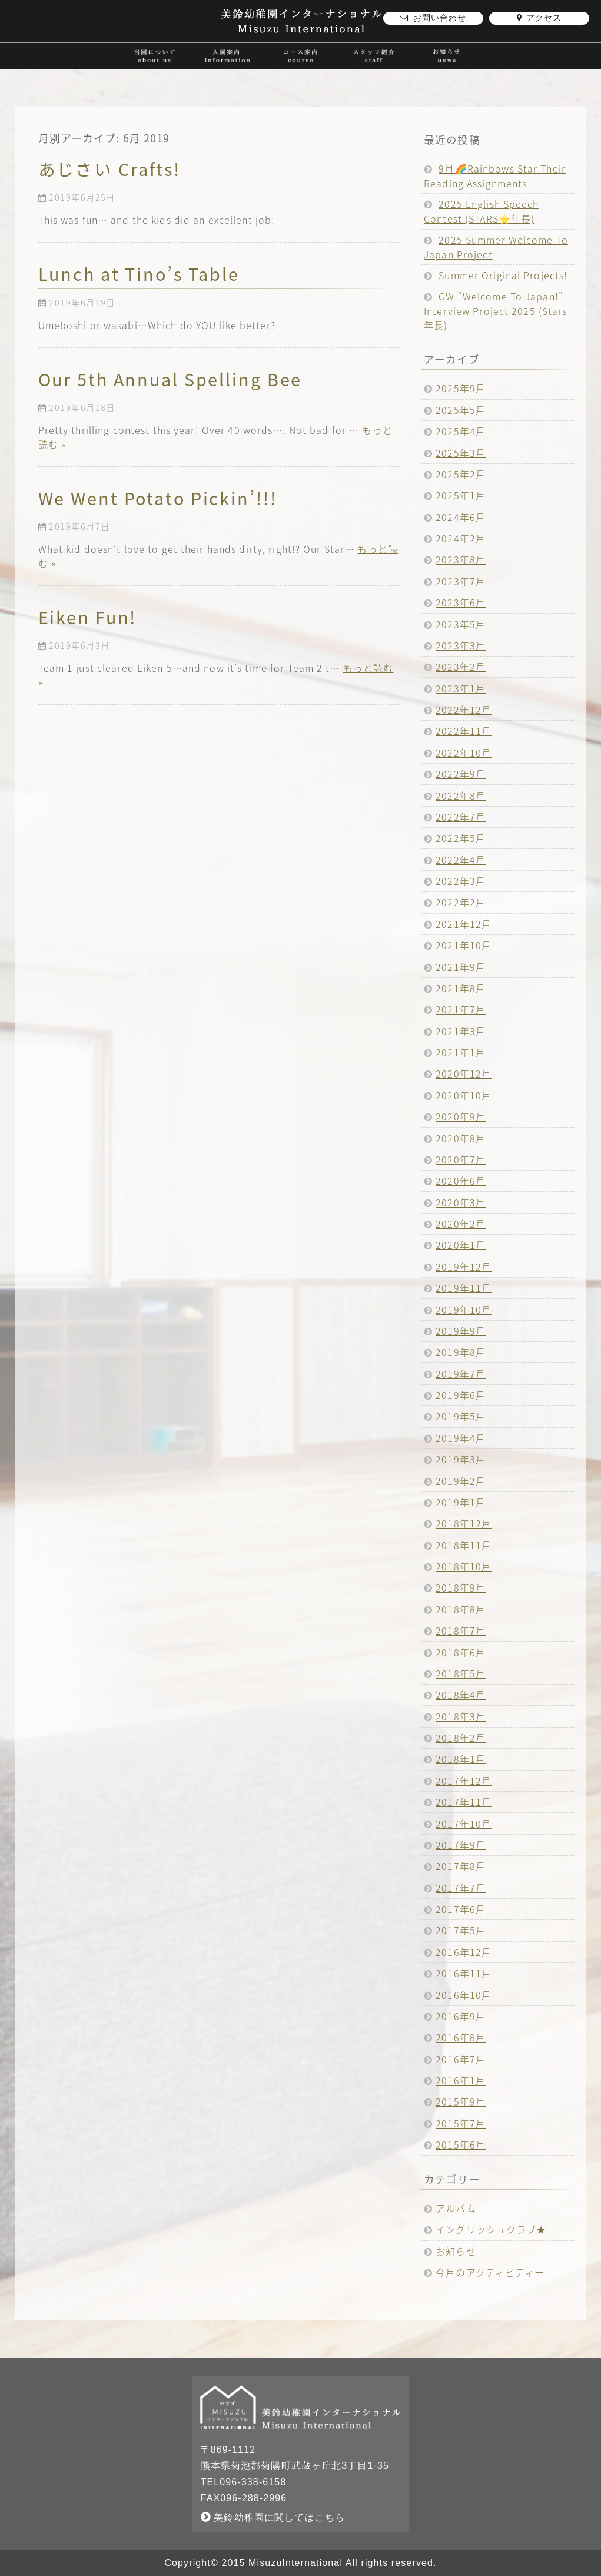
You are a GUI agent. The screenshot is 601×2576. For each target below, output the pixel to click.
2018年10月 (464, 1566)
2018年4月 (461, 1695)
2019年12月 (464, 1266)
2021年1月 (461, 1052)
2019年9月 (461, 1331)
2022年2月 (461, 902)
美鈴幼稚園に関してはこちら (273, 2517)
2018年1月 (461, 1759)
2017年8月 (461, 1866)
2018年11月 (464, 1545)
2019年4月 (461, 1438)
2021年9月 (461, 967)
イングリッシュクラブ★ (491, 2229)
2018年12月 (464, 1523)
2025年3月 (461, 453)
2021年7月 (461, 1009)
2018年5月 (461, 1673)
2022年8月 (461, 795)
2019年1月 (461, 1502)
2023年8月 (461, 559)
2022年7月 (461, 817)
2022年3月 (461, 881)
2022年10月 (464, 752)
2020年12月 (464, 1073)
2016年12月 (464, 1952)
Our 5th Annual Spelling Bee (170, 379)
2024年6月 (461, 517)
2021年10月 (464, 945)
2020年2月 (461, 1223)
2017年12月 (464, 1780)
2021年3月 (461, 1031)
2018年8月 (461, 1609)
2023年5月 (461, 624)
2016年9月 (461, 2016)
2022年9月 (461, 774)
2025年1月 (461, 495)
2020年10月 (464, 1095)
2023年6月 (461, 602)
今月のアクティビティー (490, 2272)
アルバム (456, 2208)
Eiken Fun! (87, 617)
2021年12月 (464, 924)
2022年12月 (464, 709)
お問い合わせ (433, 17)
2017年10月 (464, 1823)
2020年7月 (461, 1159)
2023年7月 (461, 581)
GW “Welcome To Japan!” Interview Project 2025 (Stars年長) (495, 310)
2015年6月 (461, 2144)
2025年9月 (461, 388)
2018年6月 (461, 1652)
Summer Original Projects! (503, 275)
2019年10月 (464, 1309)
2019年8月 (461, 1352)
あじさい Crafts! (109, 169)
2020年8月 (461, 1138)
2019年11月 (464, 1288)
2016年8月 (461, 2037)
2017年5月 (461, 1930)
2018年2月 (461, 1737)
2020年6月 (461, 1180)
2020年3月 (461, 1202)
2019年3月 (461, 1459)
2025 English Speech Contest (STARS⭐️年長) (481, 211)
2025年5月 (461, 410)
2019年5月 (461, 1416)
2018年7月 (461, 1630)
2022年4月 (461, 860)
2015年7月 (461, 2123)
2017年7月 (461, 1888)
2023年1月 (461, 688)
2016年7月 (461, 2059)
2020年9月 (461, 1116)
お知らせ (456, 2251)
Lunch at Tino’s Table (139, 273)
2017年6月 (461, 1909)
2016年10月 (464, 1995)
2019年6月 (461, 1395)
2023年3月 (461, 645)
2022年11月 (464, 731)
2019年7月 (461, 1374)
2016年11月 (464, 1973)
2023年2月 (461, 666)
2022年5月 (461, 838)
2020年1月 (461, 1245)
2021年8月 (461, 988)
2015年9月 (461, 2101)
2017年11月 (464, 1802)
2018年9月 (461, 1587)
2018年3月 (461, 1716)
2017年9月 (461, 1845)
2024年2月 (461, 538)
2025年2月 (461, 474)
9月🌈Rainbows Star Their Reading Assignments (495, 175)
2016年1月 (461, 2080)
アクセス (539, 17)
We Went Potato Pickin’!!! (157, 498)
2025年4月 (461, 431)
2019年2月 (461, 1481)
